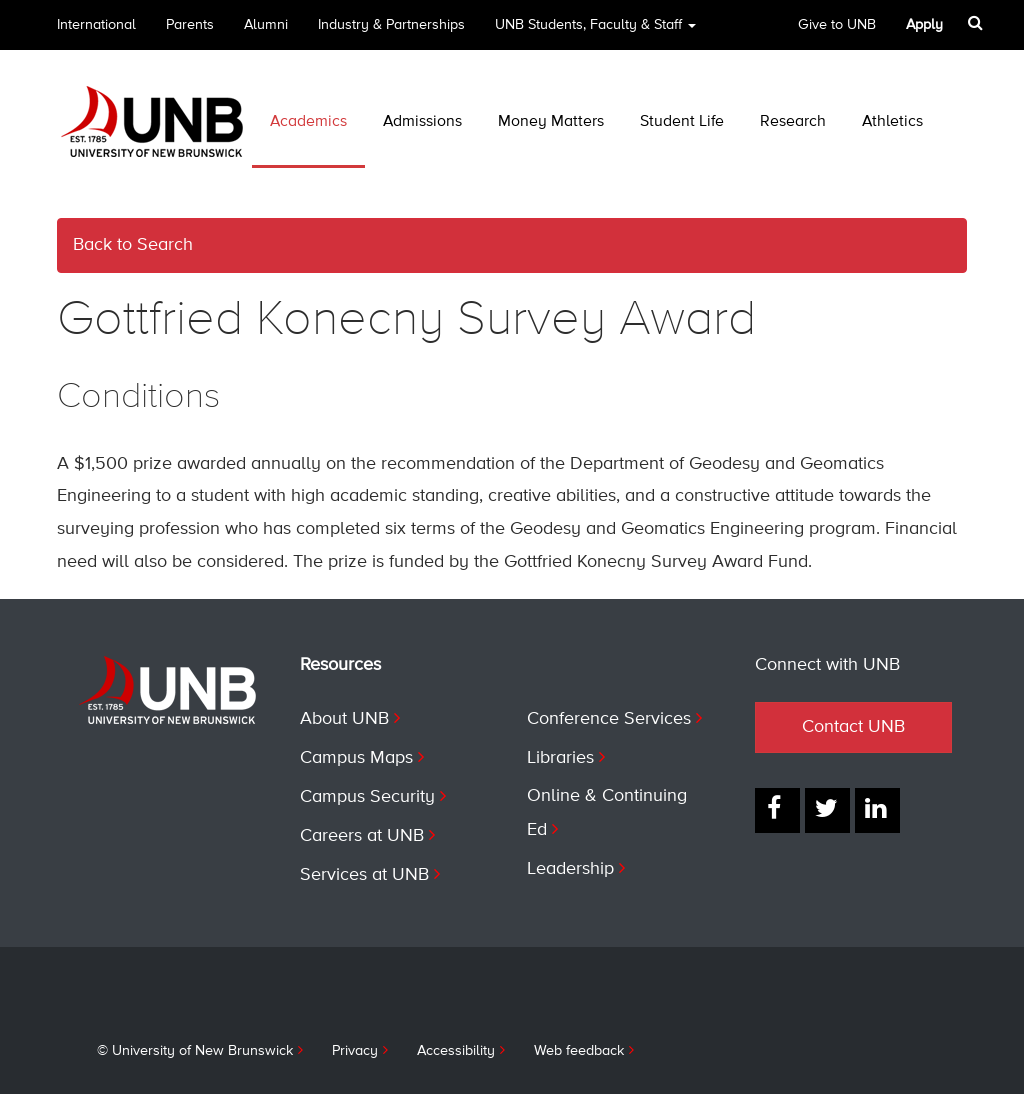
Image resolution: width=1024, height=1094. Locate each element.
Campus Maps (356, 758)
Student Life (682, 122)
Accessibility (456, 1051)
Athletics (892, 122)
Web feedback (579, 1051)
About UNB (344, 719)
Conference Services (609, 719)
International (96, 25)
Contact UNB (853, 727)
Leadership (570, 869)
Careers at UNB (362, 836)
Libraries (560, 758)
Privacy (355, 1051)
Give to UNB (837, 25)
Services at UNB (364, 875)
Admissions (422, 122)
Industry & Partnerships (391, 25)
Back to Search (133, 245)
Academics (308, 122)
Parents (190, 25)
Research (793, 122)
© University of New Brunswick (195, 1051)
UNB (595, 31)
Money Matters (551, 122)
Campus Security (367, 797)
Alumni (266, 25)
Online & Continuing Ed (607, 813)
